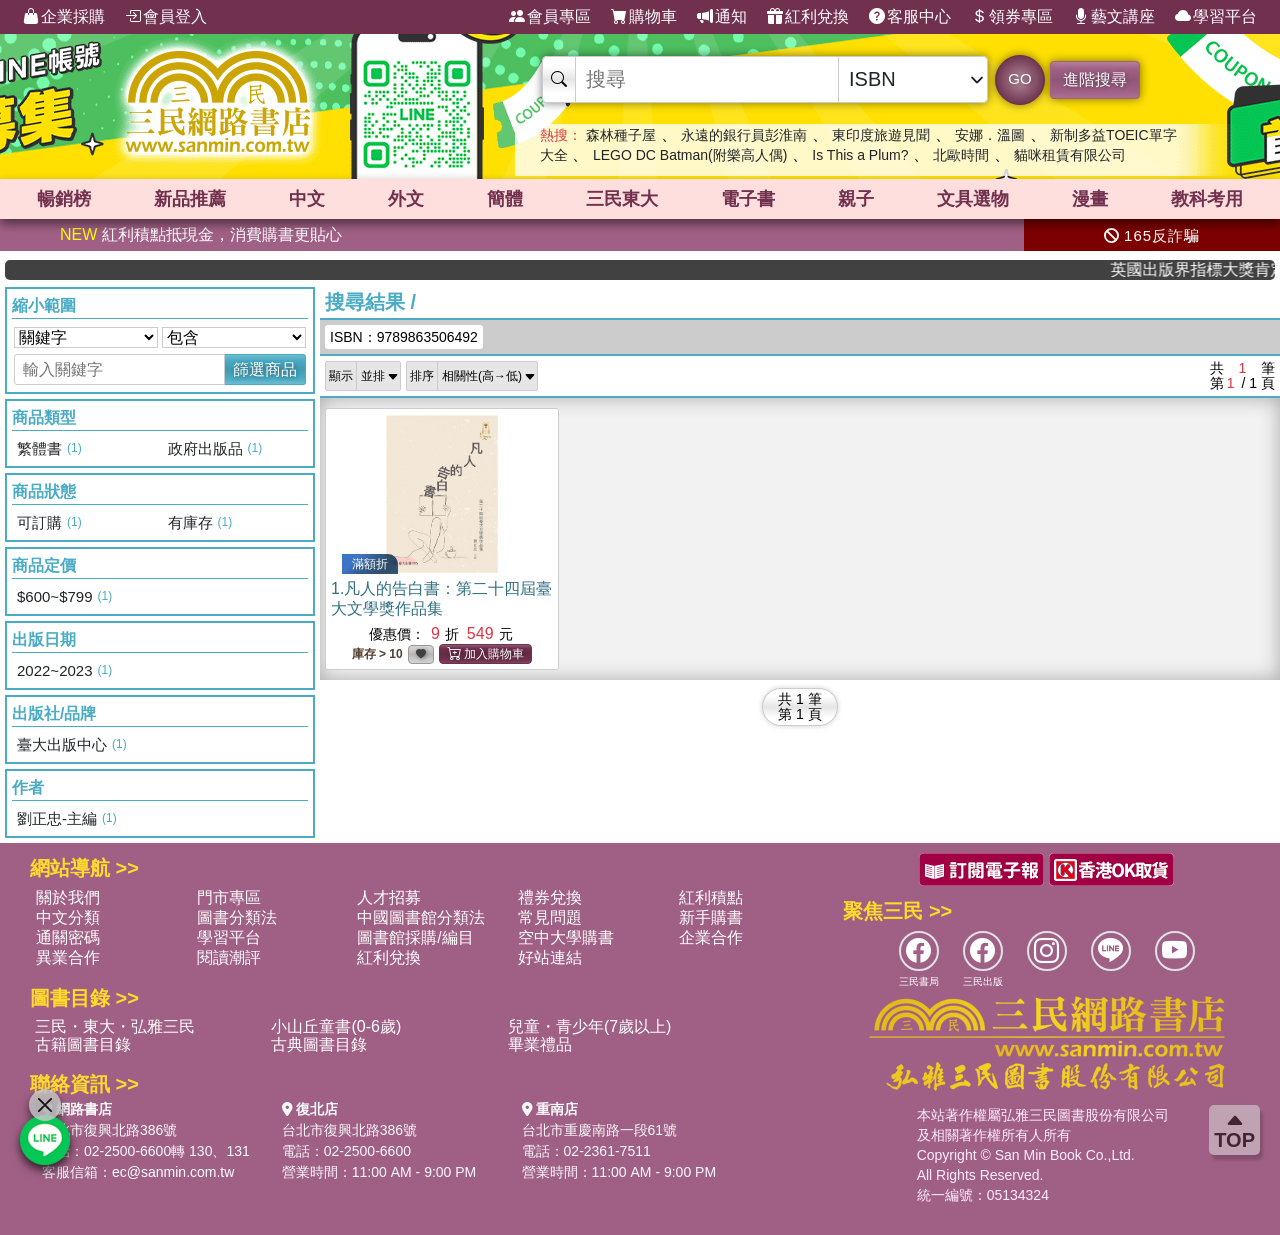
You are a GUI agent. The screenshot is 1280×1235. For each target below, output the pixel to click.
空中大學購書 (566, 937)
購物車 (644, 17)
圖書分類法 (237, 917)
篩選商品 (265, 369)
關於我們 (68, 897)
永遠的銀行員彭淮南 (744, 135)
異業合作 (68, 957)
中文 (307, 199)
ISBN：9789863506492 (404, 337)
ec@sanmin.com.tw (173, 1172)
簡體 (505, 199)
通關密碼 (68, 937)
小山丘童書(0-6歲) (336, 1026)
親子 (856, 199)
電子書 (748, 199)
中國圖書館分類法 (421, 917)
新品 (190, 199)
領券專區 (1012, 17)
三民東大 (622, 199)
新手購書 (711, 917)
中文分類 (68, 917)
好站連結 (550, 957)
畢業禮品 (540, 1044)
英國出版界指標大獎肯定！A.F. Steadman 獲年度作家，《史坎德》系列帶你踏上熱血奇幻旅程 (1208, 269)
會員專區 (550, 17)
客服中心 (910, 17)
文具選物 (973, 199)
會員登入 (166, 17)
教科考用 (1207, 199)
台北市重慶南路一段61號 (600, 1130)
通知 (722, 17)
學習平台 (1216, 17)
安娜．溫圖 (990, 135)
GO (1019, 78)
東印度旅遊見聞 (881, 135)
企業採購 (64, 17)
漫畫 (1090, 199)
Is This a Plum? (860, 155)
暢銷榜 (64, 199)
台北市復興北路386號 (109, 1130)
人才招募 (389, 897)
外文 (406, 199)
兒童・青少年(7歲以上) (590, 1026)
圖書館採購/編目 (415, 937)
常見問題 (550, 917)
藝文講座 (1114, 17)
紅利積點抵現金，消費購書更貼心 (201, 234)
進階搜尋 (1095, 79)
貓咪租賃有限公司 (1070, 155)
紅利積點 (711, 897)
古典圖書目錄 (319, 1044)
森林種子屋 (621, 135)
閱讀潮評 (229, 957)
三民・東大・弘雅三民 (115, 1026)
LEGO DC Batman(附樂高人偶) (690, 155)
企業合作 (711, 937)
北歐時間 (961, 155)
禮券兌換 (550, 897)
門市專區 (229, 897)
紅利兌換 (808, 17)
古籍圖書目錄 (83, 1044)
